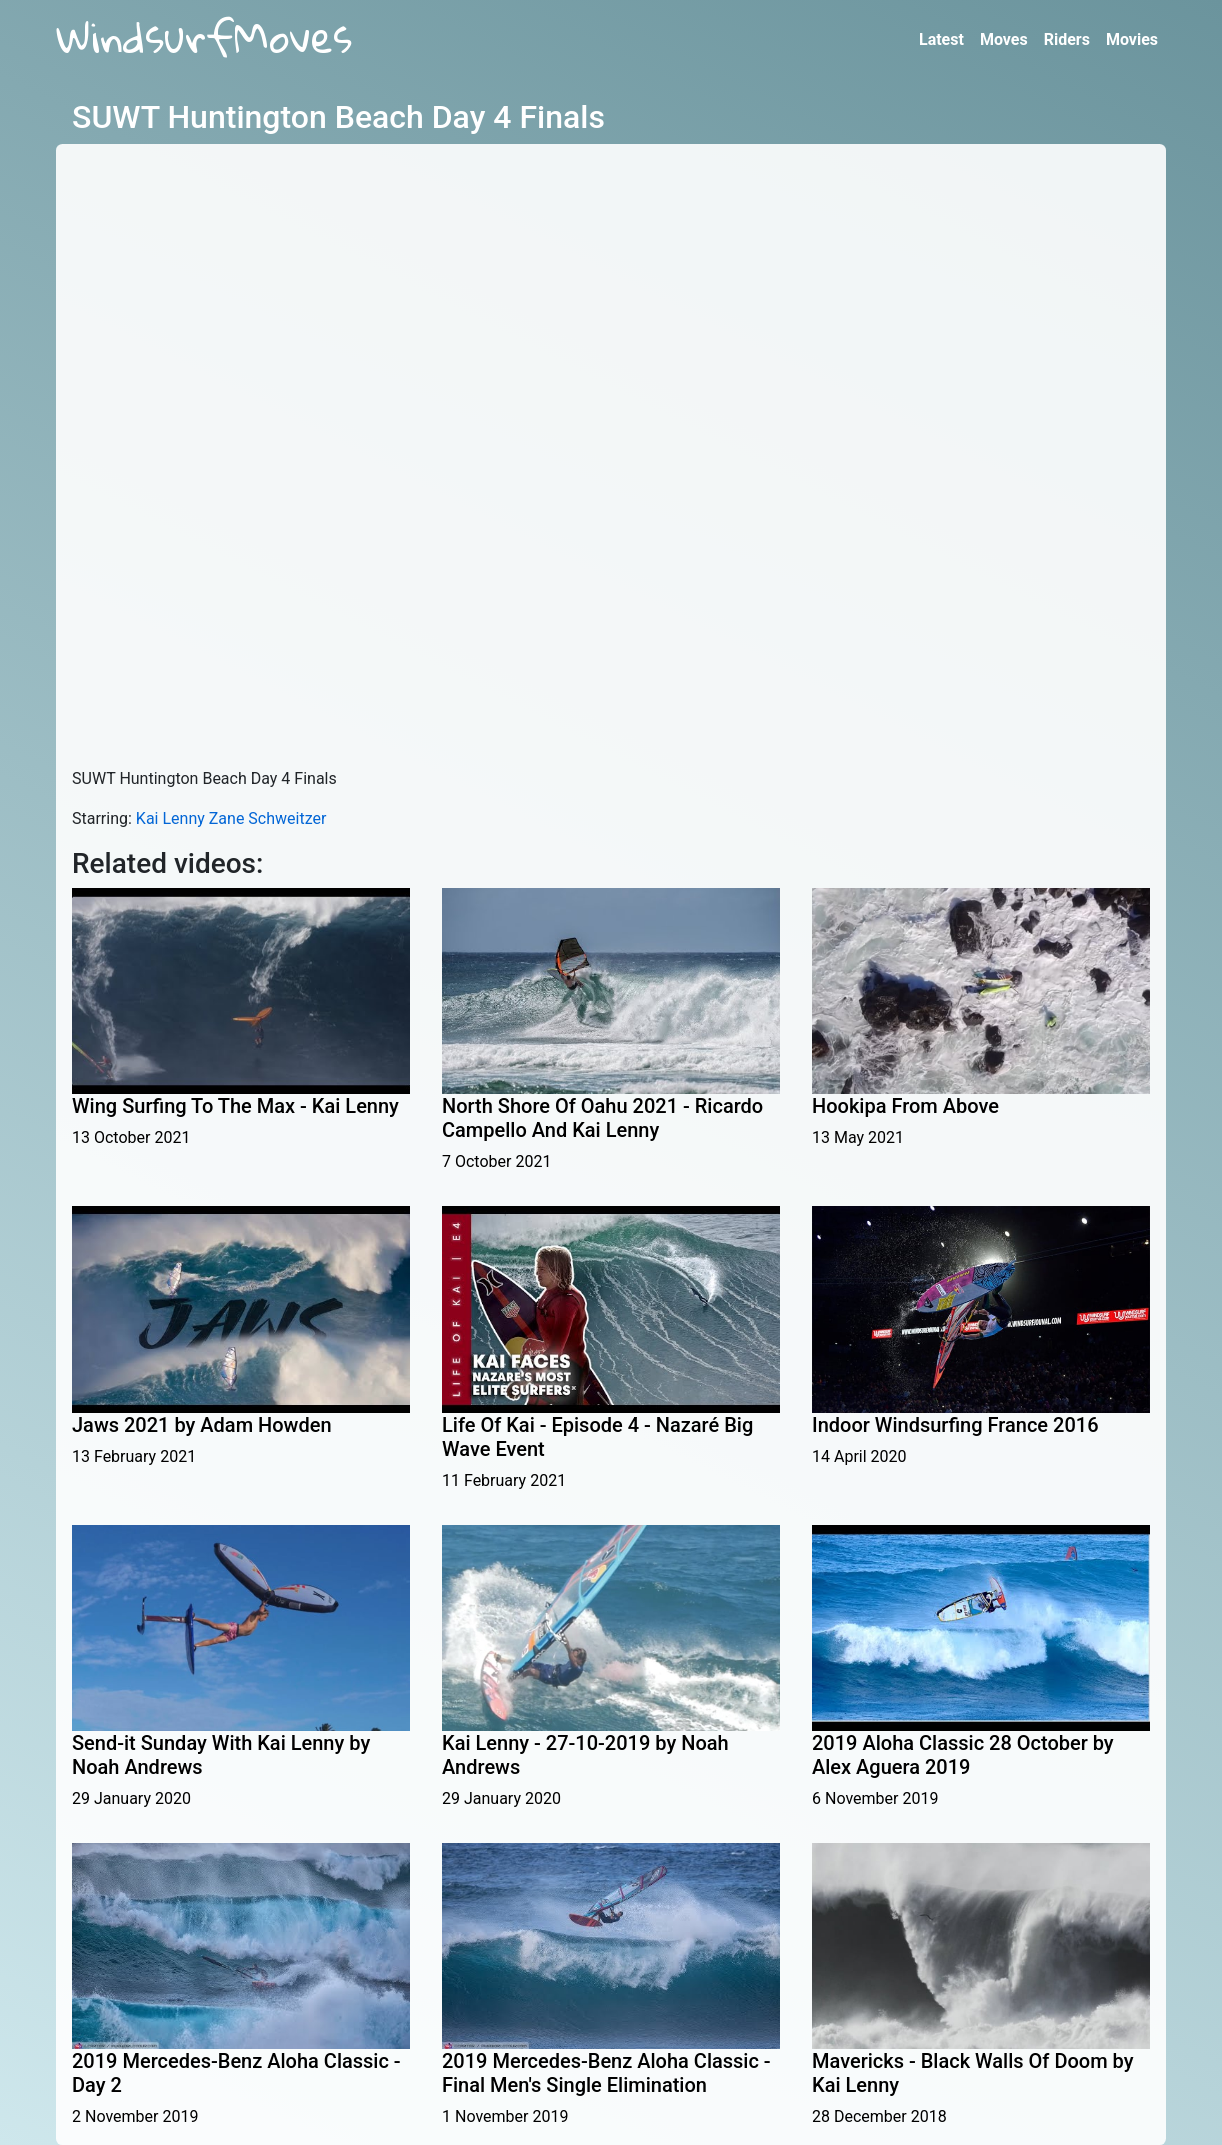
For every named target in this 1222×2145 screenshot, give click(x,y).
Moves (1004, 39)
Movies (1132, 39)
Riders (1067, 39)
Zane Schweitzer (268, 818)
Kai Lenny (170, 818)
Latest (941, 39)
